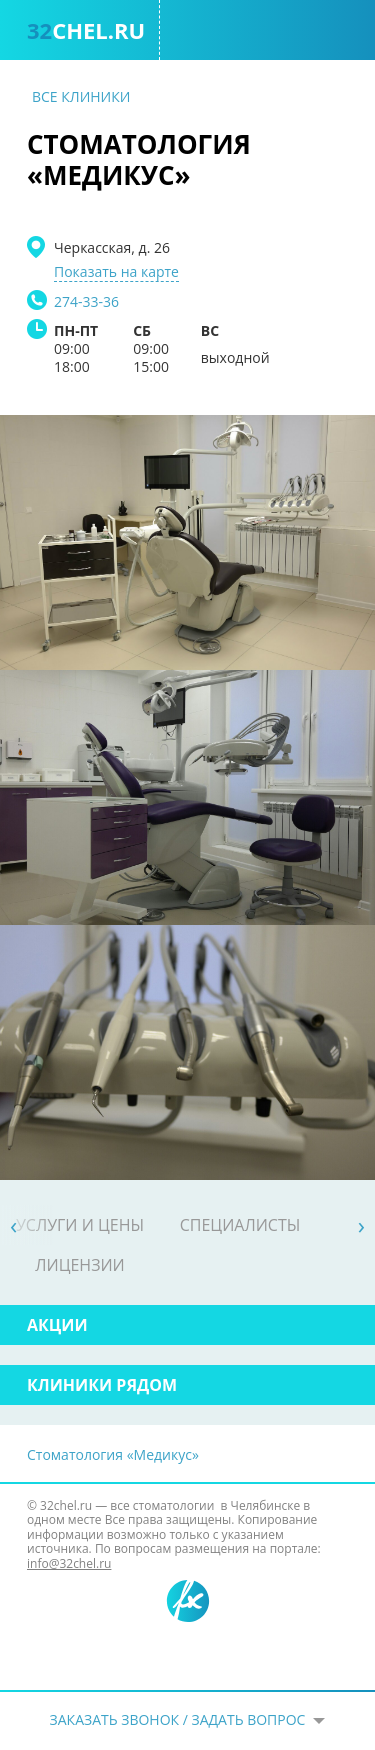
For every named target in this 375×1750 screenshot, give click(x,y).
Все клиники (81, 96)
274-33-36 (86, 301)
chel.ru (86, 30)
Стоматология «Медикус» (113, 1454)
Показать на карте (116, 272)
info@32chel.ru (69, 1563)
